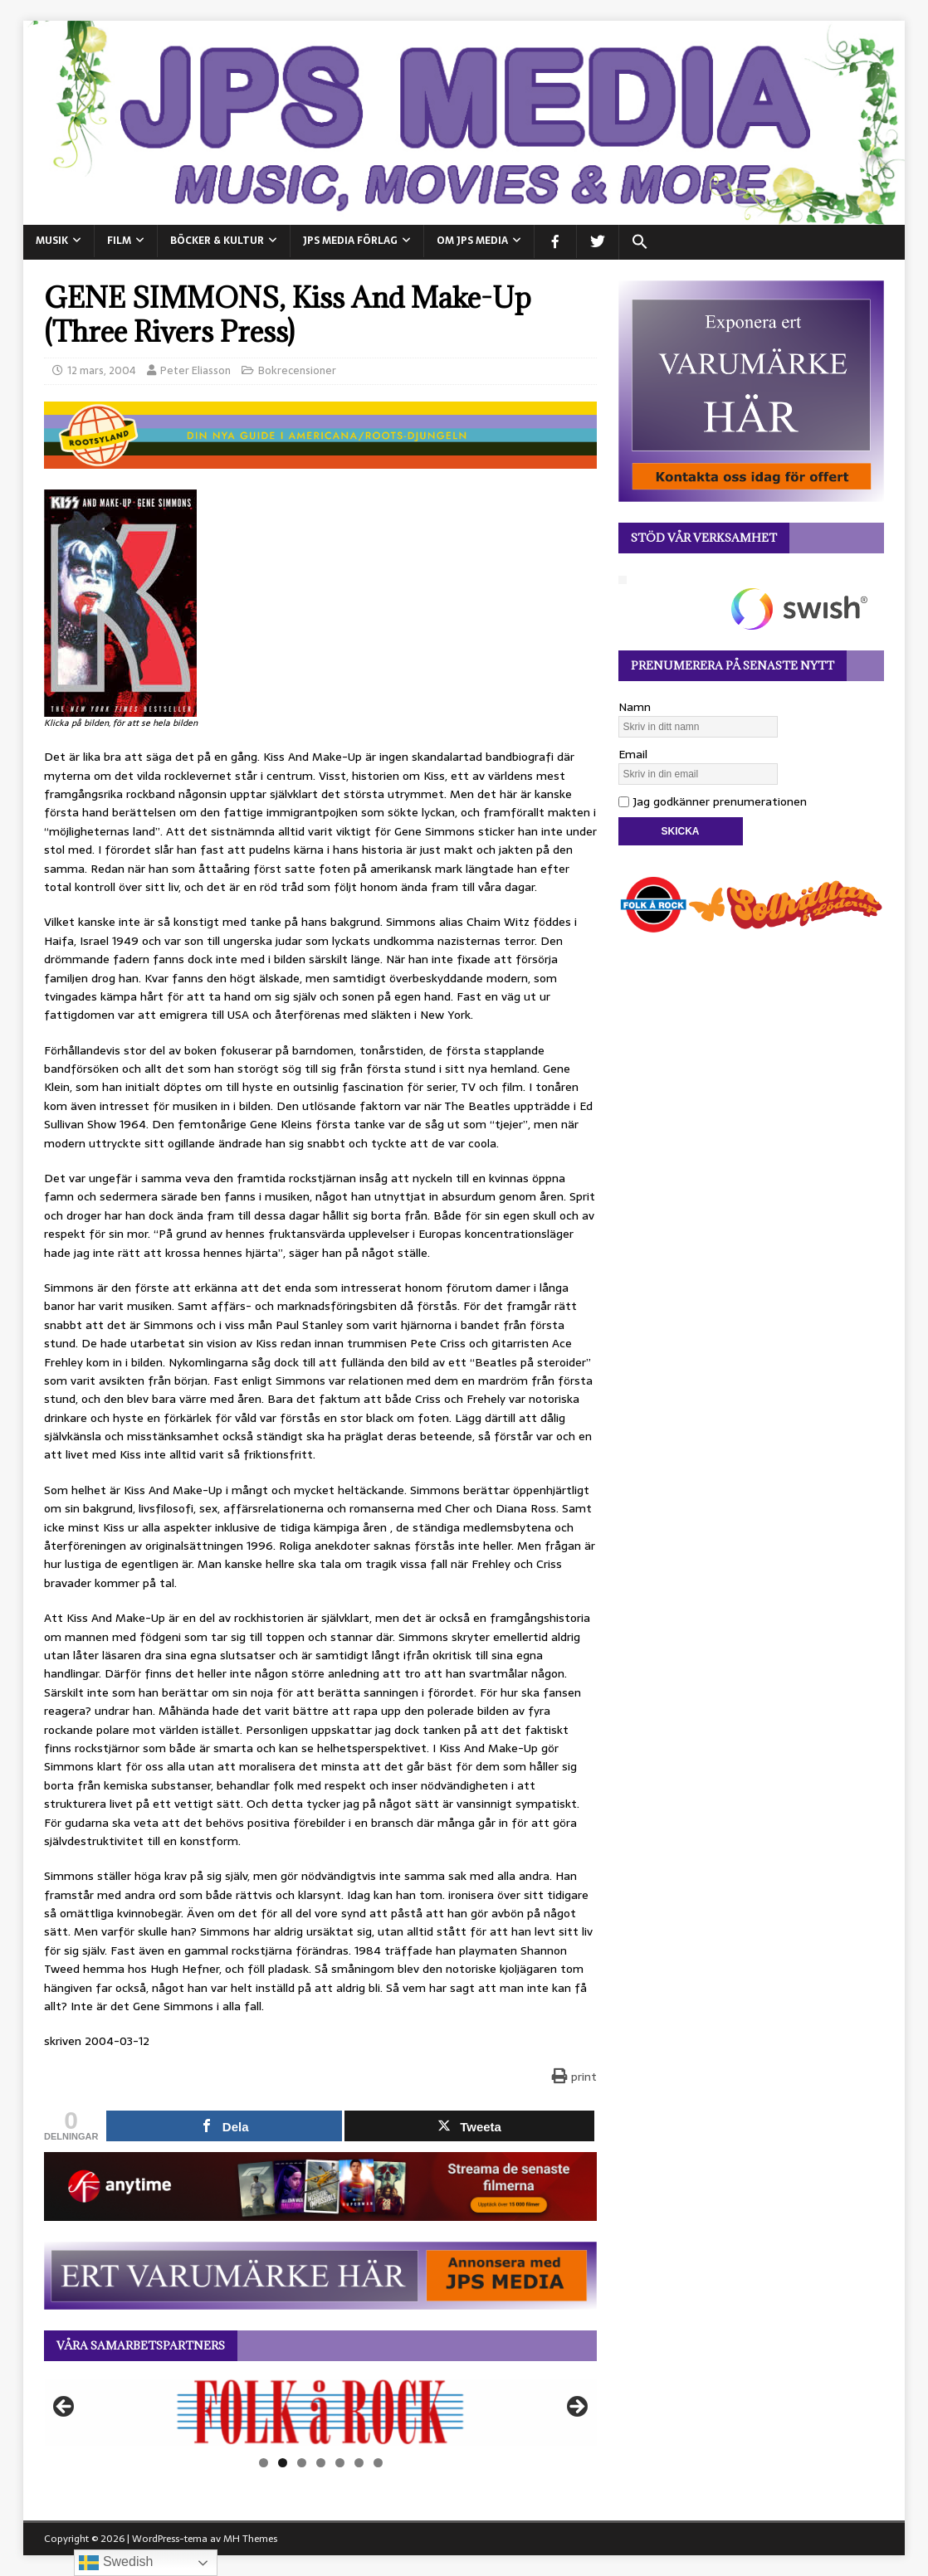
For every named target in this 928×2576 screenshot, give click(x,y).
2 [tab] (282, 2462)
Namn (634, 707)
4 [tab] (320, 2462)
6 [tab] (359, 2462)
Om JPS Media (472, 240)
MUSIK (52, 240)
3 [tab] (301, 2462)
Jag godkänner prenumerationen (712, 801)
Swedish (116, 2563)
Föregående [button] (64, 2407)
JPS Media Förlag (350, 240)
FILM (119, 240)
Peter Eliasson (195, 370)
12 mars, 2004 (101, 370)
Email (632, 754)
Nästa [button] (576, 2407)
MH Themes (250, 2538)
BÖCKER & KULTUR (217, 240)
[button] (639, 242)
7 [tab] (378, 2462)
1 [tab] (263, 2462)
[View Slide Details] (320, 2412)
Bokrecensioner (297, 370)
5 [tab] (339, 2462)
